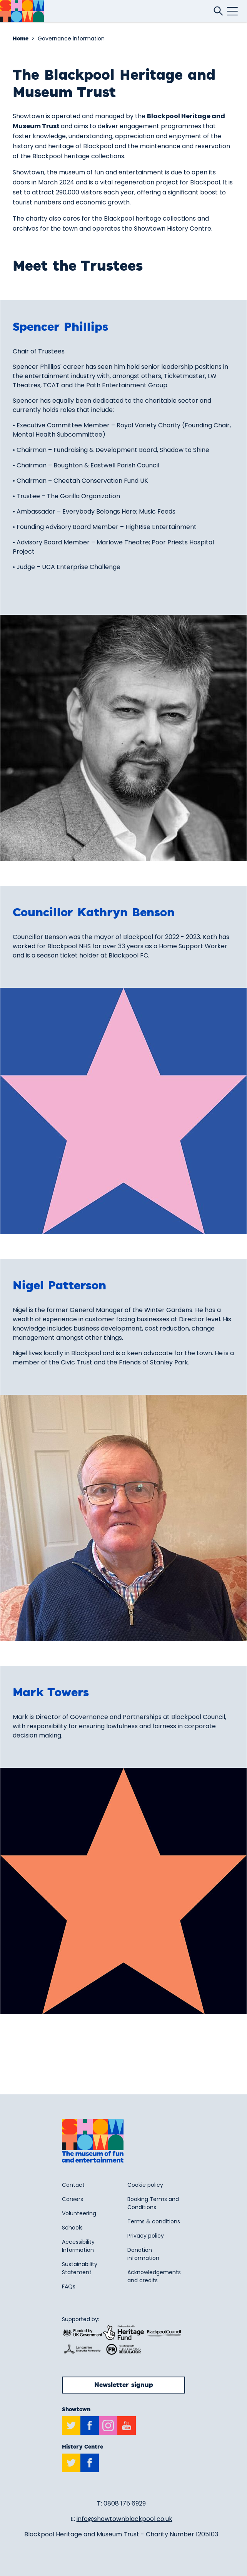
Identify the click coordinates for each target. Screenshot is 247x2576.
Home (20, 39)
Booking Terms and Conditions (153, 2203)
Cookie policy (145, 2185)
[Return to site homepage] (22, 11)
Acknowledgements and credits (154, 2276)
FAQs (68, 2286)
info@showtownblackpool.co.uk (124, 2518)
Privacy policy (145, 2236)
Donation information (143, 2254)
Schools (72, 2227)
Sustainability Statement (79, 2268)
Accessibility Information (78, 2246)
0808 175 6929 (124, 2503)
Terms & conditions (153, 2221)
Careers (72, 2199)
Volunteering (79, 2213)
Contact (73, 2185)
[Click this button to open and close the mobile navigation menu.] (232, 11)
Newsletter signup (123, 2385)
